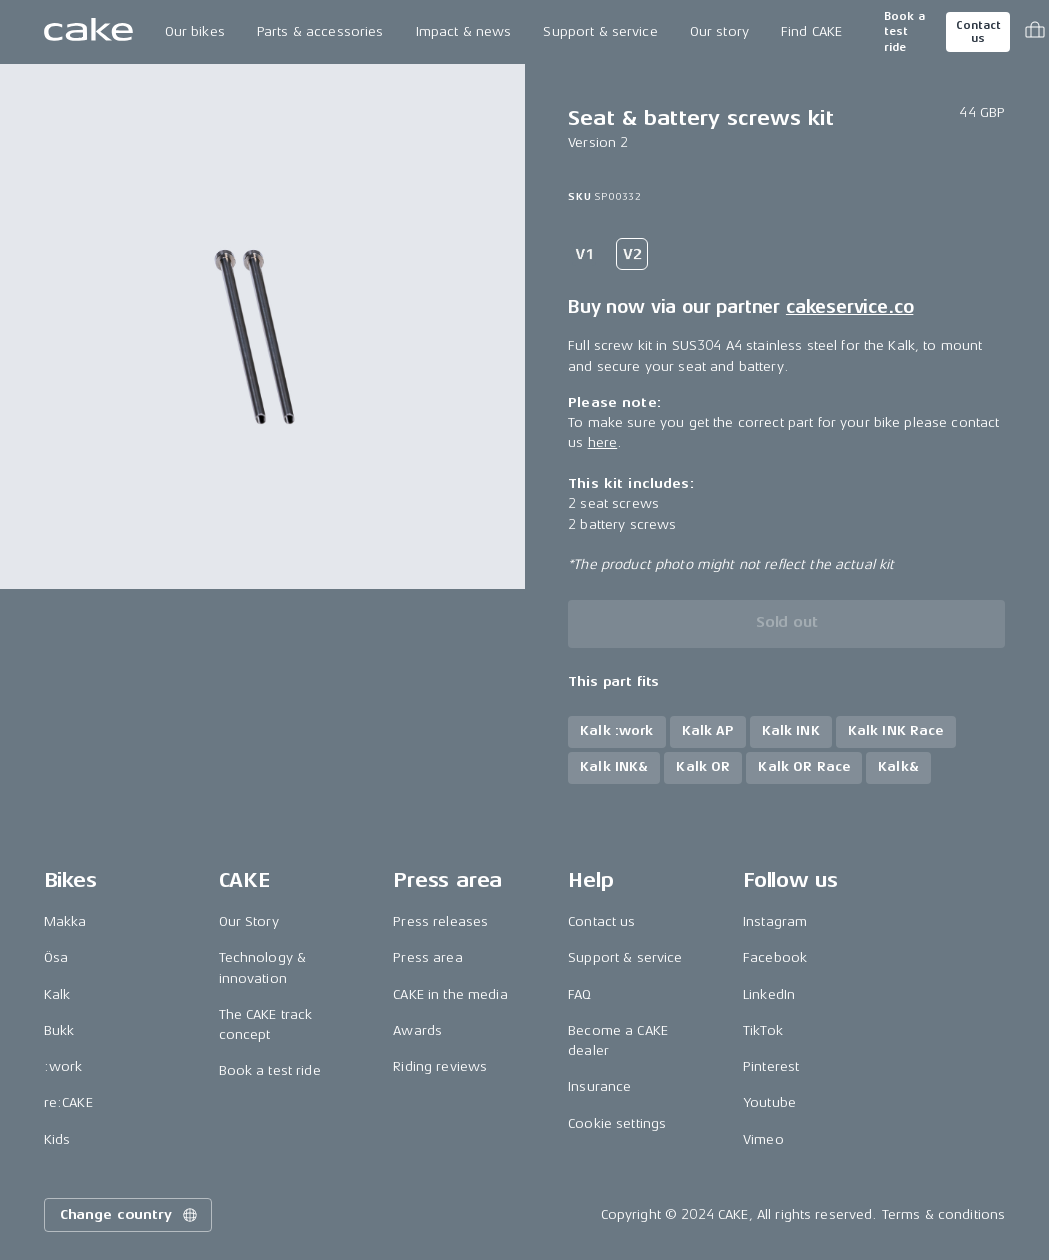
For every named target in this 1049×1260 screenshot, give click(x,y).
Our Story (249, 921)
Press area (427, 957)
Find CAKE (811, 31)
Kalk (57, 994)
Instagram (775, 921)
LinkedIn (769, 994)
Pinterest (771, 1066)
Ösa (56, 957)
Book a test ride (904, 32)
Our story (719, 31)
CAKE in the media (450, 994)
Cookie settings (617, 1123)
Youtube (769, 1102)
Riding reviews (440, 1066)
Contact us (978, 32)
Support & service (600, 31)
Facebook (775, 957)
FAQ (579, 994)
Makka (65, 921)
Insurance (599, 1086)
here (603, 442)
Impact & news (464, 31)
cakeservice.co (849, 307)
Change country (130, 1215)
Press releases (440, 921)
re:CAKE (68, 1102)
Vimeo (763, 1139)
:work (63, 1066)
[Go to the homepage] (88, 32)
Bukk (59, 1030)
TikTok (763, 1030)
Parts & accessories (320, 31)
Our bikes (195, 31)
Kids (57, 1139)
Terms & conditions (944, 1214)
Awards (417, 1030)
